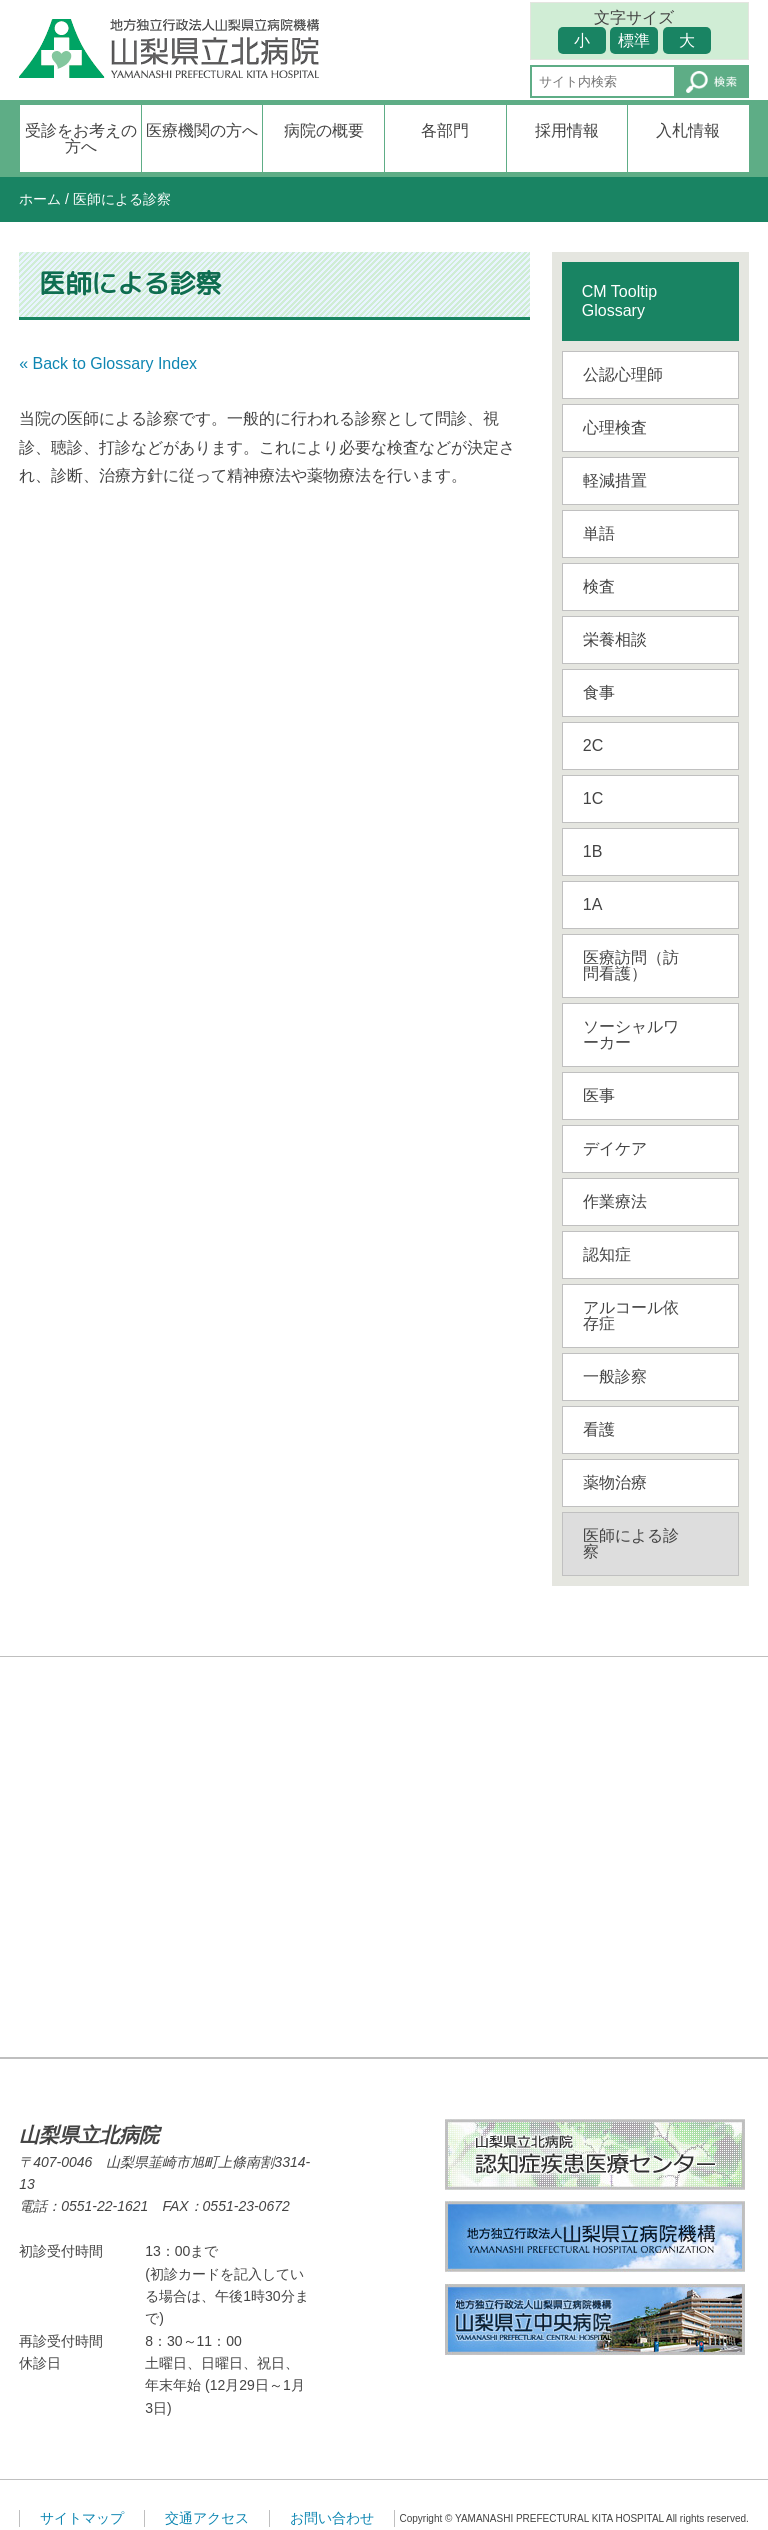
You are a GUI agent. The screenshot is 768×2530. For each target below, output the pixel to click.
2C (593, 745)
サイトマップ (82, 2518)
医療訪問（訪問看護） (631, 965)
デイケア (615, 1148)
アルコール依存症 (631, 1315)
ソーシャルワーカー (631, 1034)
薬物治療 (615, 1482)
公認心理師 (623, 374)
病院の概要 (324, 130)
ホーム (40, 199)
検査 (599, 586)
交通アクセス (207, 2518)
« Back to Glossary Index (108, 363)
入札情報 (688, 130)
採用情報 (567, 130)
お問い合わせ (332, 2518)
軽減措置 (615, 480)
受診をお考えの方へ (81, 138)
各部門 (445, 130)
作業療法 (615, 1201)
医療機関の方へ (202, 130)
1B (593, 851)
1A (593, 904)
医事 (599, 1095)
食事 (599, 692)
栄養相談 (615, 639)
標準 (634, 40)
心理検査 (615, 427)
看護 (599, 1429)
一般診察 (615, 1376)
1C (593, 798)
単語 (599, 533)
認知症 (607, 1254)
